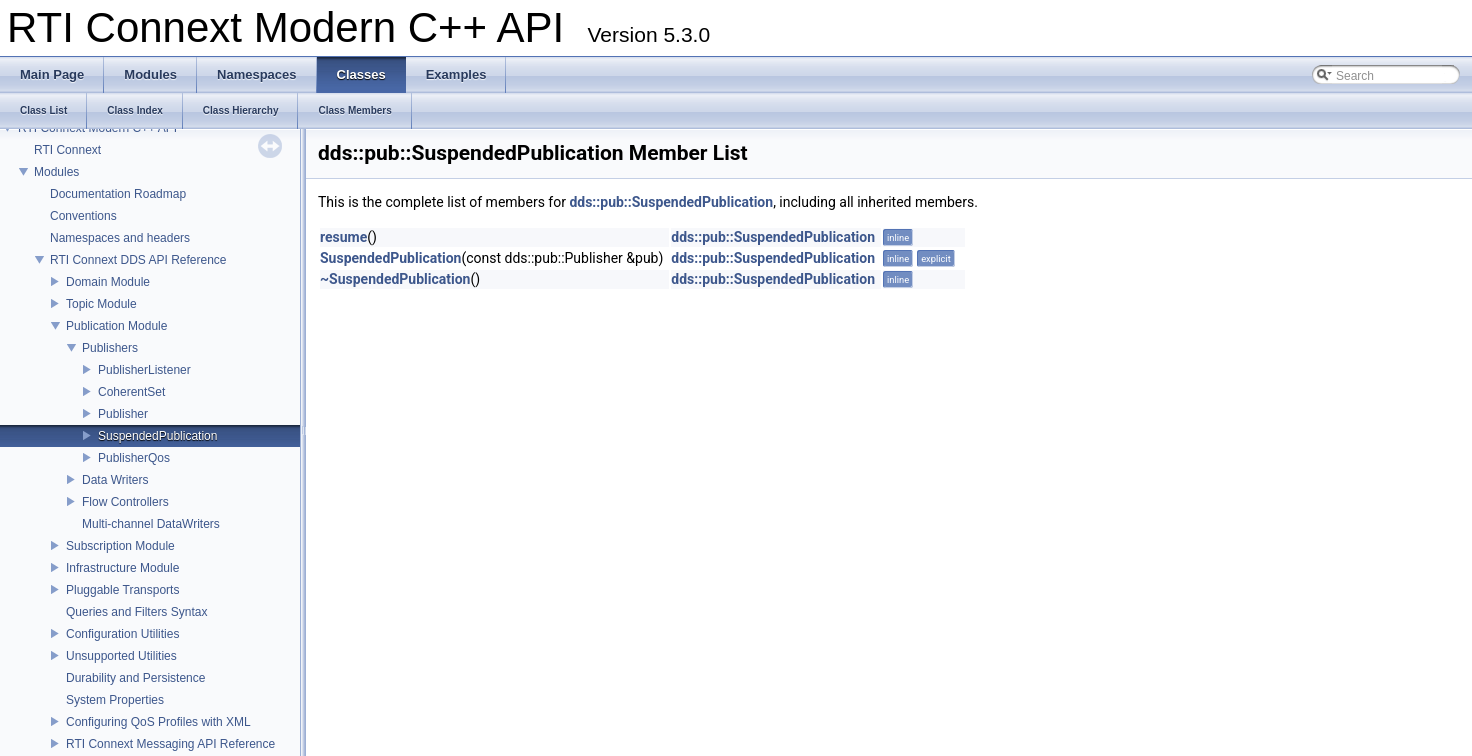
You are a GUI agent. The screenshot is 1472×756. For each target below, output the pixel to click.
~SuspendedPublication (395, 279)
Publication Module (116, 326)
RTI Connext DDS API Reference (138, 260)
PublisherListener (144, 370)
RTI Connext (67, 150)
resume (343, 237)
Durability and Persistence (135, 678)
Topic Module (101, 304)
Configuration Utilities (122, 634)
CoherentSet (131, 392)
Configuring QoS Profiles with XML (158, 722)
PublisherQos (134, 458)
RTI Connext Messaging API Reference (170, 744)
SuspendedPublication (157, 436)
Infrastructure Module (122, 568)
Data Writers (115, 480)
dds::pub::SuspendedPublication (671, 202)
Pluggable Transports (122, 590)
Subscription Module (120, 546)
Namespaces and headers (120, 238)
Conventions (83, 216)
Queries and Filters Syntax (136, 612)
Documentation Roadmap (118, 194)
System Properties (115, 700)
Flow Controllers (125, 502)
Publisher (123, 414)
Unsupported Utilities (121, 656)
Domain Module (108, 282)
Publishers (110, 348)
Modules (56, 172)
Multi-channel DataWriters (151, 524)
